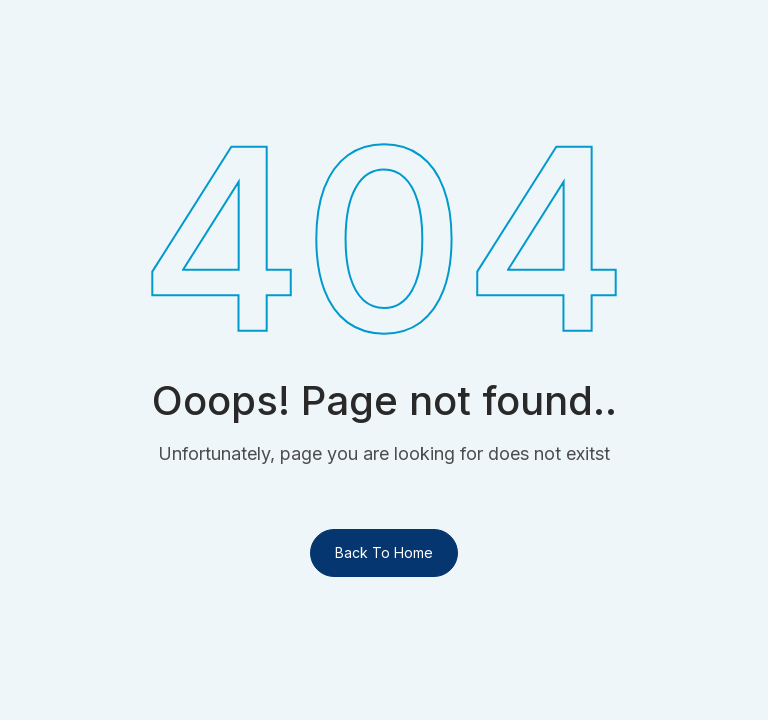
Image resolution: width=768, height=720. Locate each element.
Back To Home (384, 552)
